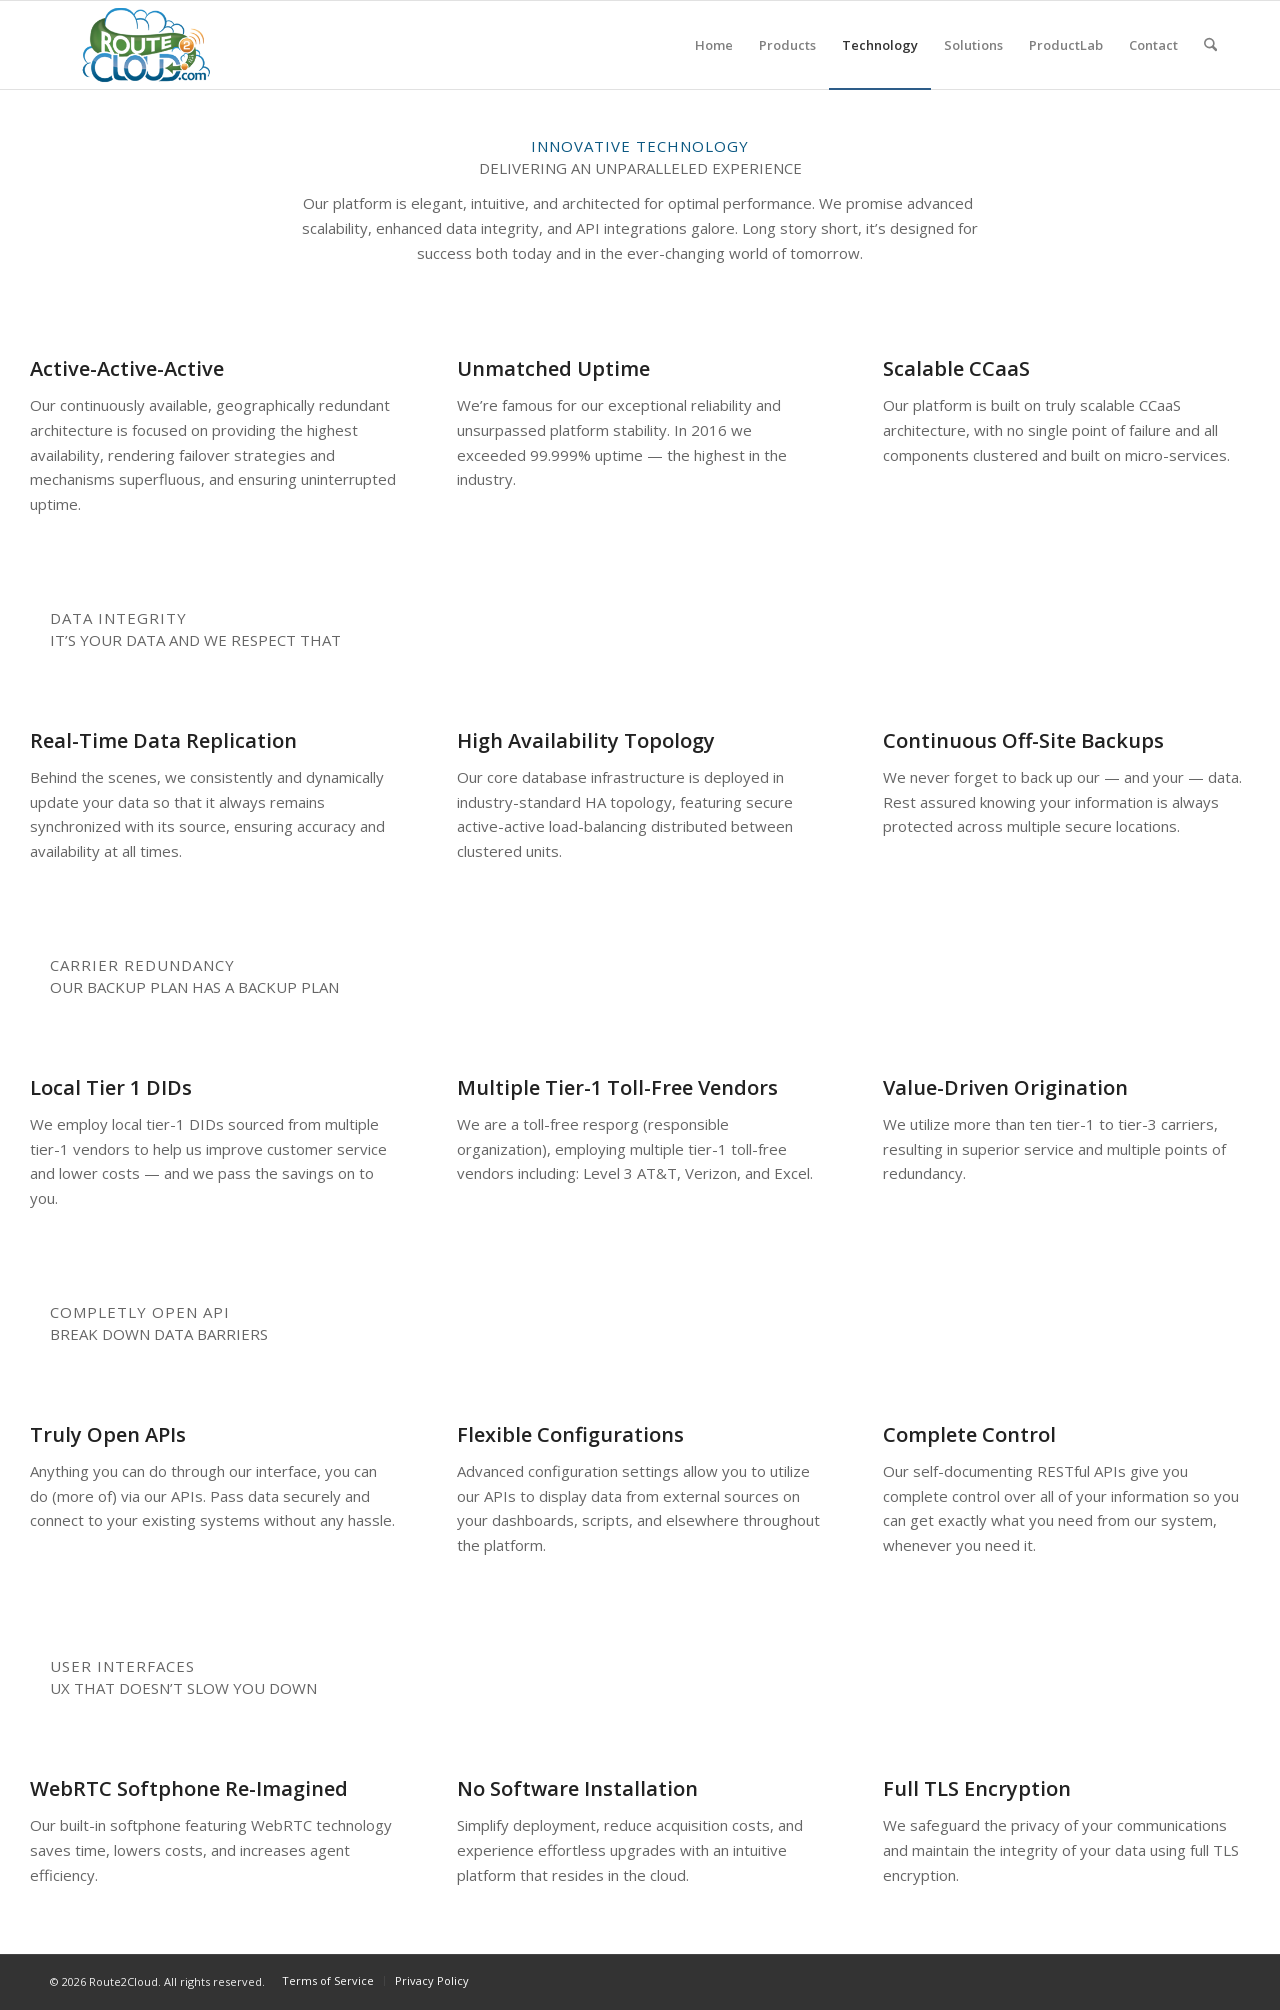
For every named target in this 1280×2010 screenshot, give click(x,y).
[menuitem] (714, 45)
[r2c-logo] (146, 45)
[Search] (1210, 45)
